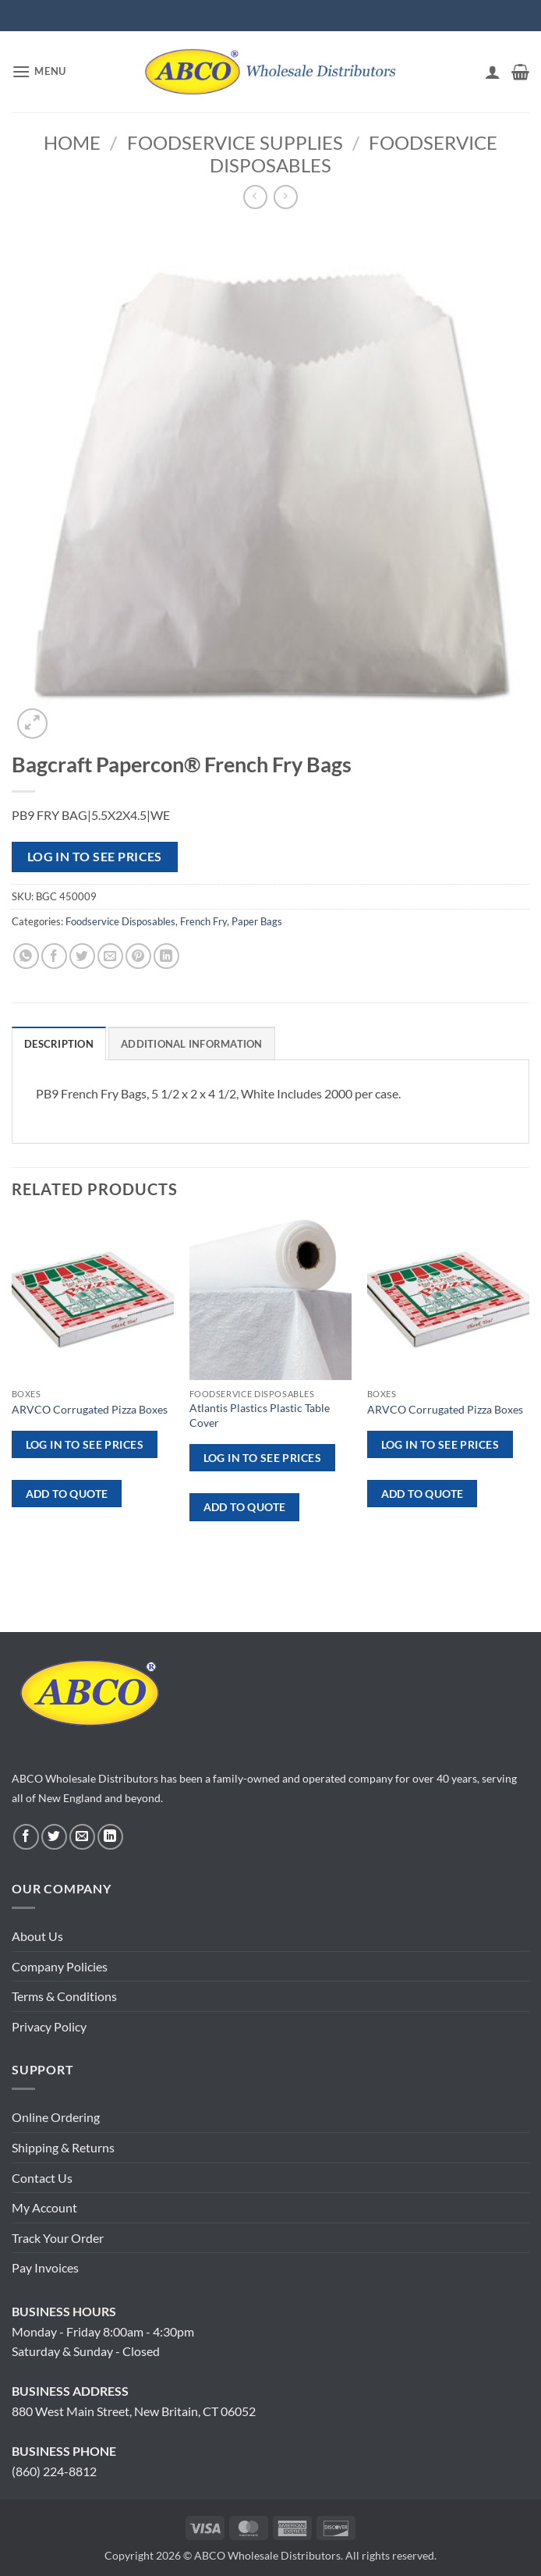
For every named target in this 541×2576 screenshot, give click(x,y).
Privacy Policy (49, 2026)
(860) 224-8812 (54, 2471)
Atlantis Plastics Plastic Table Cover (259, 1415)
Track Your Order (58, 2237)
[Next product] (255, 197)
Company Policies (60, 1966)
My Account (44, 2207)
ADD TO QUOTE (67, 1493)
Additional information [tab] (192, 1044)
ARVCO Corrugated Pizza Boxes (90, 1409)
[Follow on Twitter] (54, 1837)
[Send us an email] (82, 1837)
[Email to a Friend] (110, 956)
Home (72, 142)
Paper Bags (257, 921)
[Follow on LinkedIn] (110, 1837)
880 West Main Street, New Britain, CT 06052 (134, 2411)
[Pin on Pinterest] (138, 956)
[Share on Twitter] (82, 956)
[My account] (492, 72)
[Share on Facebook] (54, 956)
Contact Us (42, 2177)
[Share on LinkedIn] (166, 956)
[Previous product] (286, 197)
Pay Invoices (45, 2267)
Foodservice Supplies (235, 142)
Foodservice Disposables (120, 921)
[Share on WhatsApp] (26, 956)
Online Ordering (56, 2116)
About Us (37, 1935)
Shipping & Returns (63, 2147)
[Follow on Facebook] (26, 1837)
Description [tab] (59, 1044)
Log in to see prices (94, 857)
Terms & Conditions (64, 1996)
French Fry (203, 921)
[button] (39, 71)
